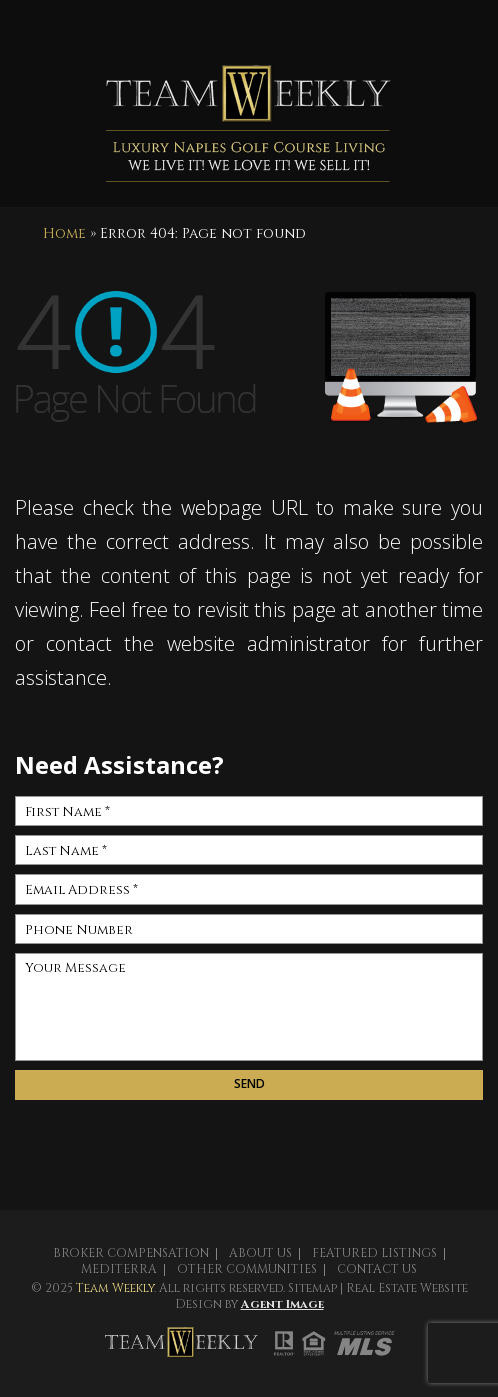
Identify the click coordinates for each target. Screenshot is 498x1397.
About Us (260, 1253)
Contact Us (377, 1269)
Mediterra (119, 1269)
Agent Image (282, 1304)
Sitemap (312, 1288)
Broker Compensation (131, 1253)
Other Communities (247, 1269)
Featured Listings (374, 1253)
